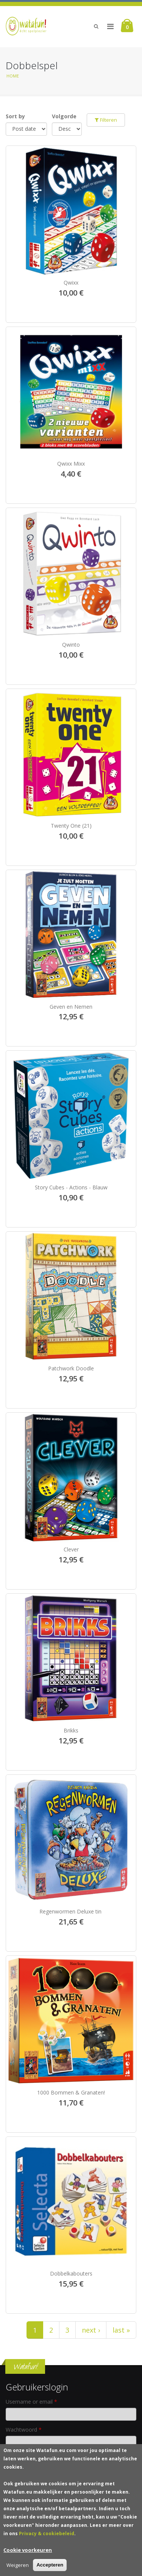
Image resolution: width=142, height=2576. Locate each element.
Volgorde (64, 116)
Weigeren (17, 2566)
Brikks (71, 1730)
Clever (71, 1549)
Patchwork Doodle (71, 1368)
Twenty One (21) (71, 825)
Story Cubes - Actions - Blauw (71, 1187)
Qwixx (71, 282)
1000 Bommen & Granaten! (71, 2092)
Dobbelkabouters (71, 2273)
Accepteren (49, 2566)
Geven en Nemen (71, 1006)
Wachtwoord (24, 2429)
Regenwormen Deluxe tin (71, 1911)
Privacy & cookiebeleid (46, 2534)
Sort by (15, 116)
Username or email (31, 2401)
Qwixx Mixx (71, 463)
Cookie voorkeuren (27, 2551)
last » (121, 2329)
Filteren (106, 119)
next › (91, 2329)
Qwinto (71, 644)
